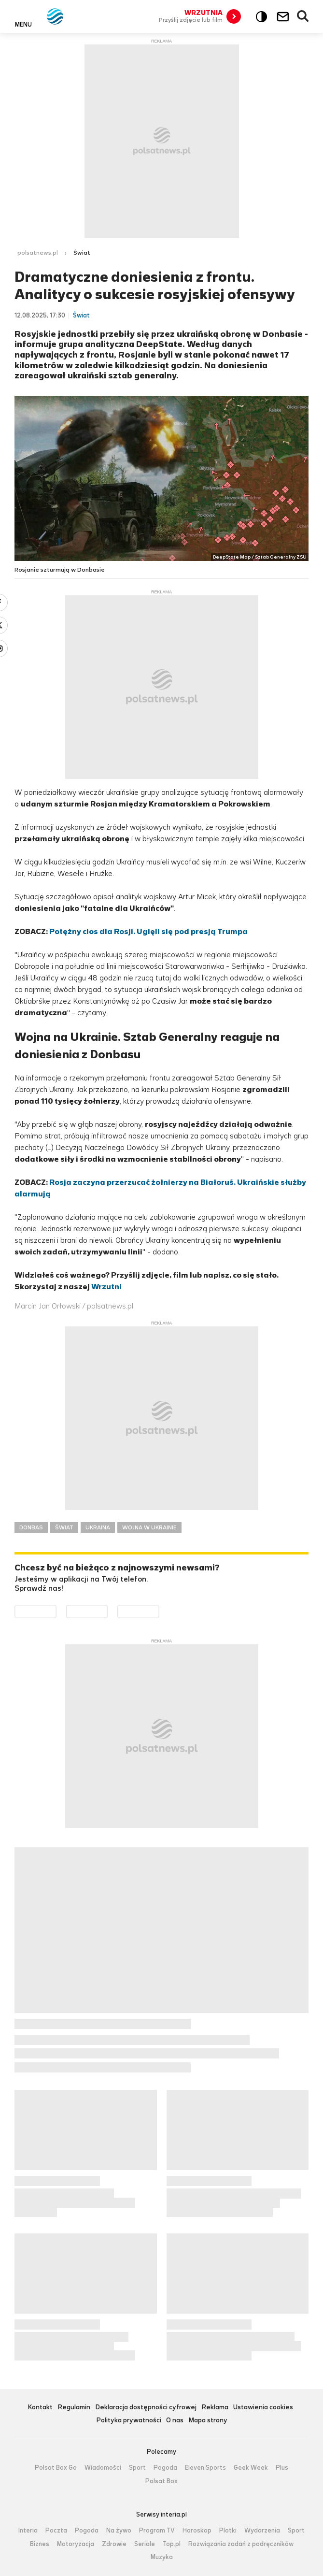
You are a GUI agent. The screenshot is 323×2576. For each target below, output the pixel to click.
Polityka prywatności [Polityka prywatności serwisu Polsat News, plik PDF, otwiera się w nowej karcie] (128, 2421)
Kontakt (40, 2407)
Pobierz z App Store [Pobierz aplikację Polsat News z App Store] (107, 1611)
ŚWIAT (64, 1527)
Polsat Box (161, 2481)
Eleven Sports (205, 2468)
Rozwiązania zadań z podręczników (241, 2544)
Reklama (214, 2407)
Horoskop (197, 2530)
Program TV (157, 2530)
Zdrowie (114, 2544)
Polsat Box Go (56, 2468)
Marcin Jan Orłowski (47, 1306)
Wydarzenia (262, 2530)
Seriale (144, 2544)
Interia (28, 2530)
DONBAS (31, 1527)
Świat (81, 253)
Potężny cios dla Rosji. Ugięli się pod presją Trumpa (148, 931)
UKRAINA (97, 1527)
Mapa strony (207, 2421)
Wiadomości (102, 2468)
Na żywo (118, 2530)
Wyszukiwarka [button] (303, 16)
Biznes (39, 2544)
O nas (174, 2421)
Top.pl (172, 2544)
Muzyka (162, 2557)
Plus (282, 2468)
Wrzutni (106, 1286)
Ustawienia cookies (263, 2407)
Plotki (228, 2530)
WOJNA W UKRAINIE (149, 1527)
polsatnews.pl (37, 253)
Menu (23, 24)
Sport (137, 2468)
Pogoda (165, 2468)
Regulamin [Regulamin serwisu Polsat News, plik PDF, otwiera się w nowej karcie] (73, 2407)
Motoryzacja (75, 2544)
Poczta (56, 2530)
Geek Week (251, 2468)
